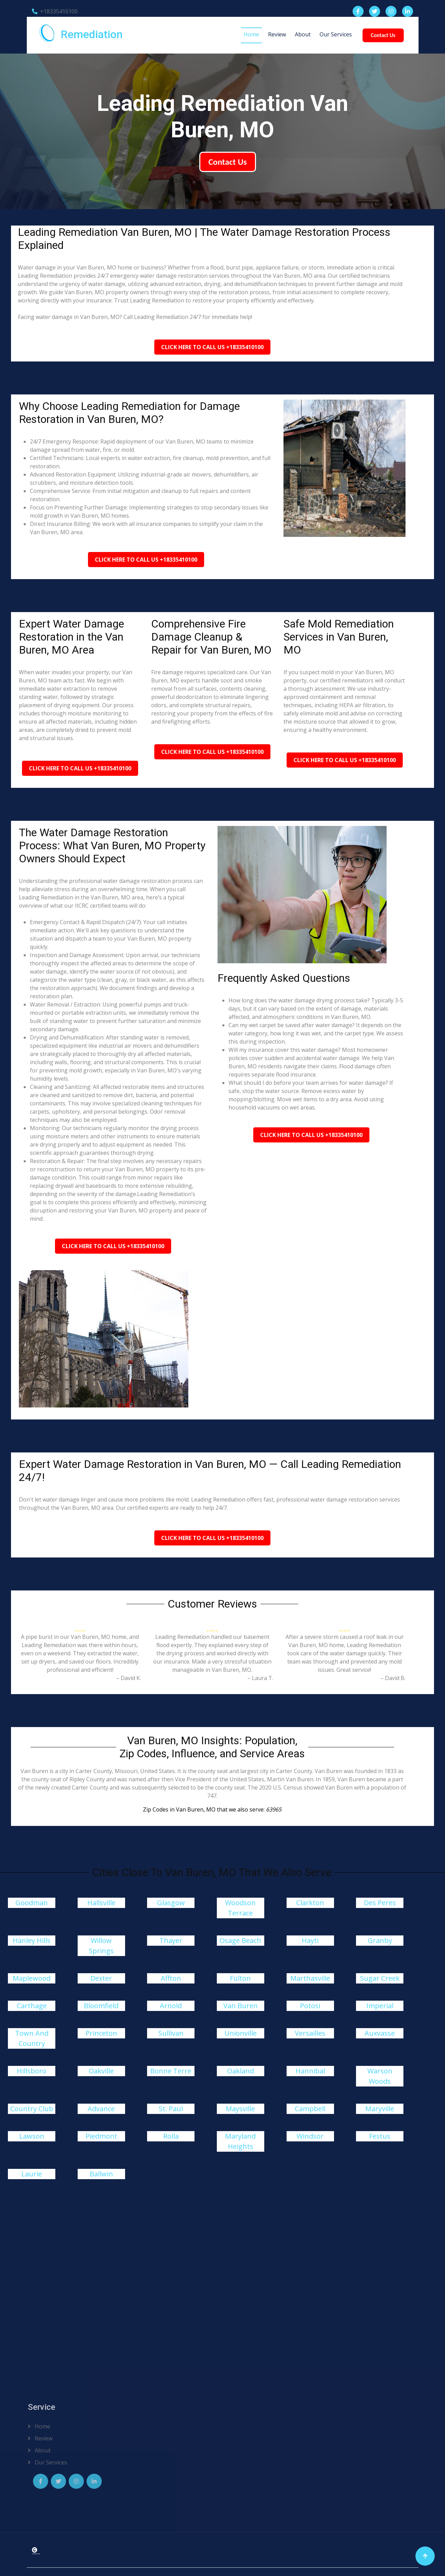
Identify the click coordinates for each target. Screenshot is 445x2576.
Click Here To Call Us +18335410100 (212, 347)
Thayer (170, 1940)
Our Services (336, 34)
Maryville (379, 2108)
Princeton (101, 2033)
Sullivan (170, 2033)
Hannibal (310, 2070)
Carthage (32, 2005)
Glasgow (171, 1902)
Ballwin (101, 2173)
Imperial (379, 2005)
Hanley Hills (32, 1940)
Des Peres (380, 1902)
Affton (171, 1978)
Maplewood (32, 1978)
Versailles (310, 2033)
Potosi (310, 2005)
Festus (379, 2136)
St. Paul (171, 2108)
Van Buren (240, 2005)
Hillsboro (31, 2070)
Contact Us (383, 35)
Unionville (240, 2033)
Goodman (31, 1902)
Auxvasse (380, 2033)
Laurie (31, 2173)
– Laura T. (260, 1678)
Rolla (171, 2136)
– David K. (128, 1678)
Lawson (31, 2136)
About (303, 34)
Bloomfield (101, 2005)
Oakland (240, 2070)
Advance (101, 2108)
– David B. (392, 1678)
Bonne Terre (170, 2070)
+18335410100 (55, 11)
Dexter (101, 1978)
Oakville (101, 2070)
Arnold (171, 2005)
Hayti (310, 1940)
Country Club (31, 2108)
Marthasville (310, 1978)
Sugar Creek (380, 1978)
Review (277, 34)
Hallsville (101, 1902)
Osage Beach (240, 1940)
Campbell (310, 2108)
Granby (380, 1940)
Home (251, 34)
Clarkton (310, 1902)
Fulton (240, 1978)
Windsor (310, 2136)
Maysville (240, 2108)
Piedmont (101, 2136)
